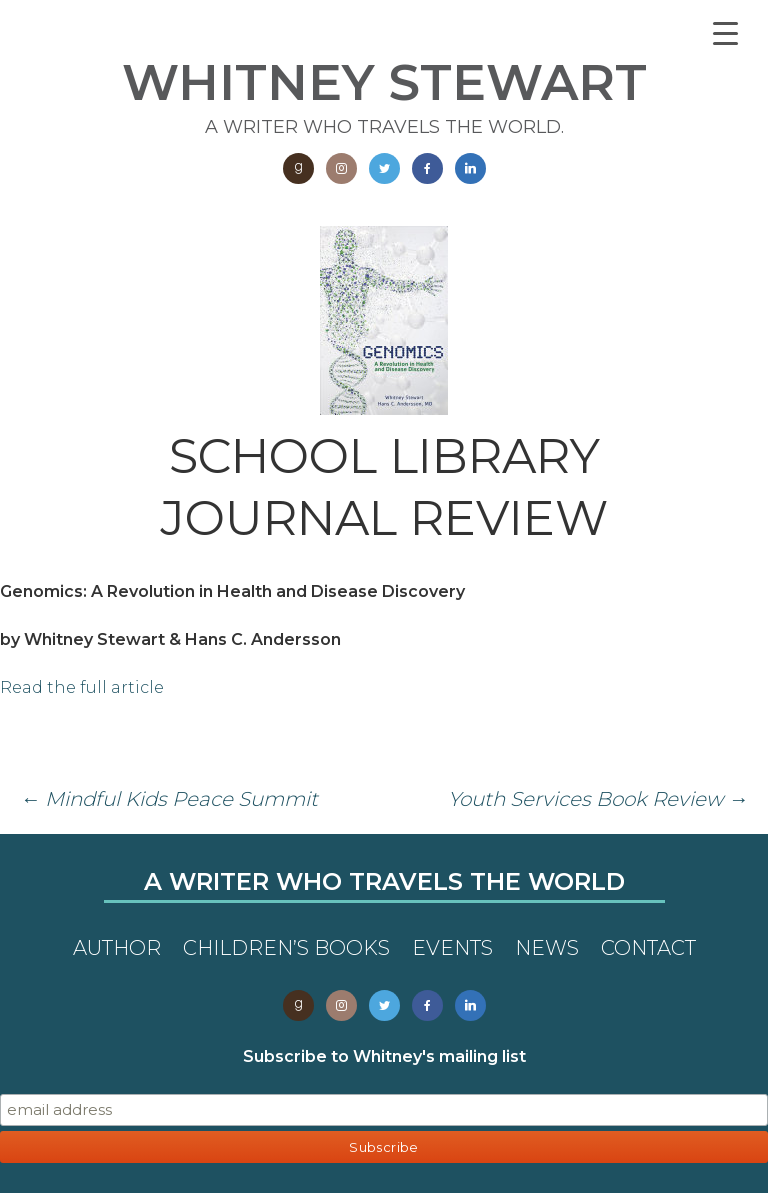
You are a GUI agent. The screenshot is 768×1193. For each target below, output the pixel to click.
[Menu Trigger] (725, 32)
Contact (648, 948)
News (547, 948)
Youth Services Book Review (598, 799)
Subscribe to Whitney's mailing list (384, 1056)
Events (452, 948)
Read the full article (82, 687)
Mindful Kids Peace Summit (169, 799)
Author (117, 948)
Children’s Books (286, 948)
